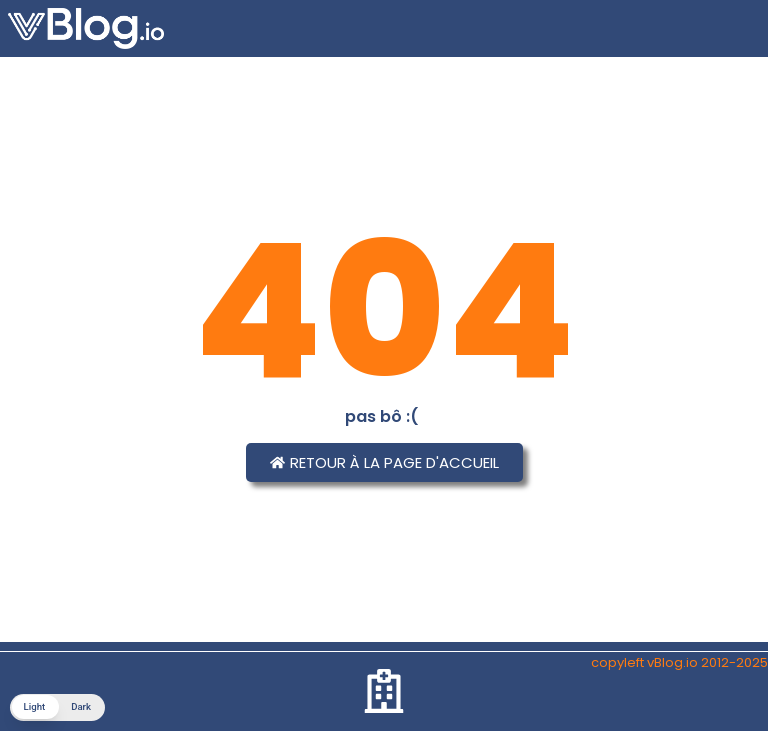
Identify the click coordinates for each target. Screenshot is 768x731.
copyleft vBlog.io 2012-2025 (679, 662)
